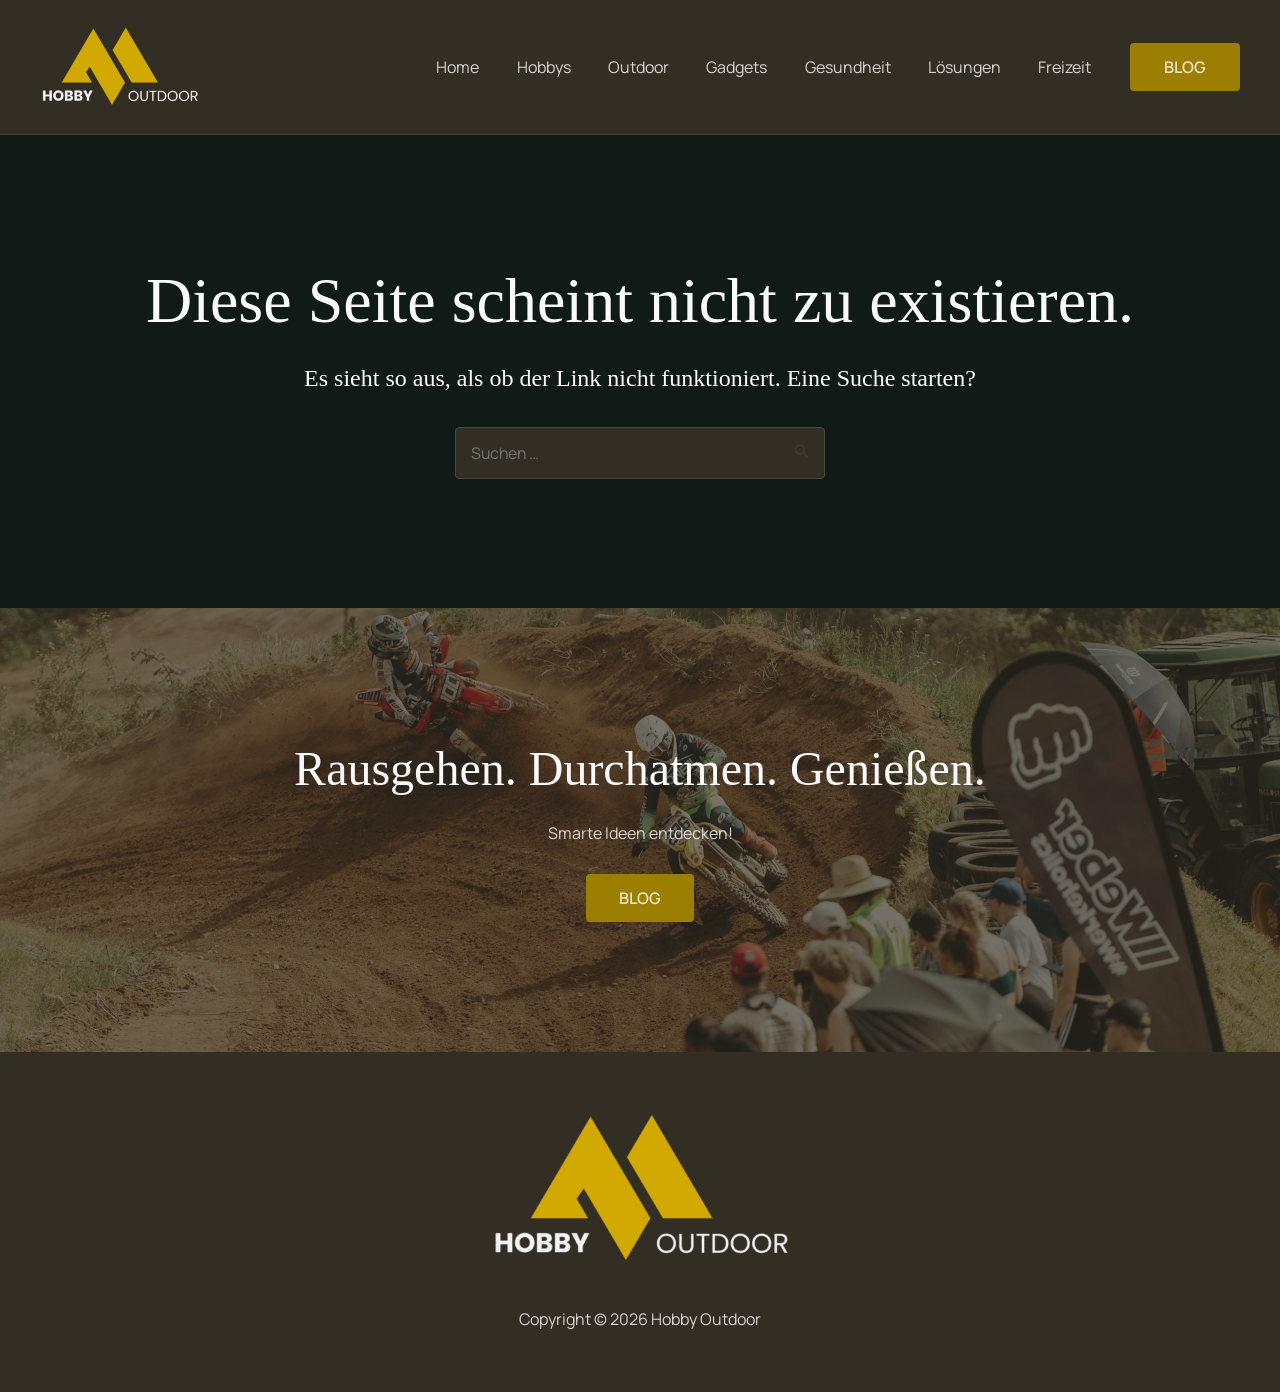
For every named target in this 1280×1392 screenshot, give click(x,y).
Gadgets (755, 67)
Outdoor (662, 67)
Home (492, 67)
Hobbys (573, 67)
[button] (1185, 67)
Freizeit (1067, 67)
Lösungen (972, 67)
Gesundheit (861, 67)
